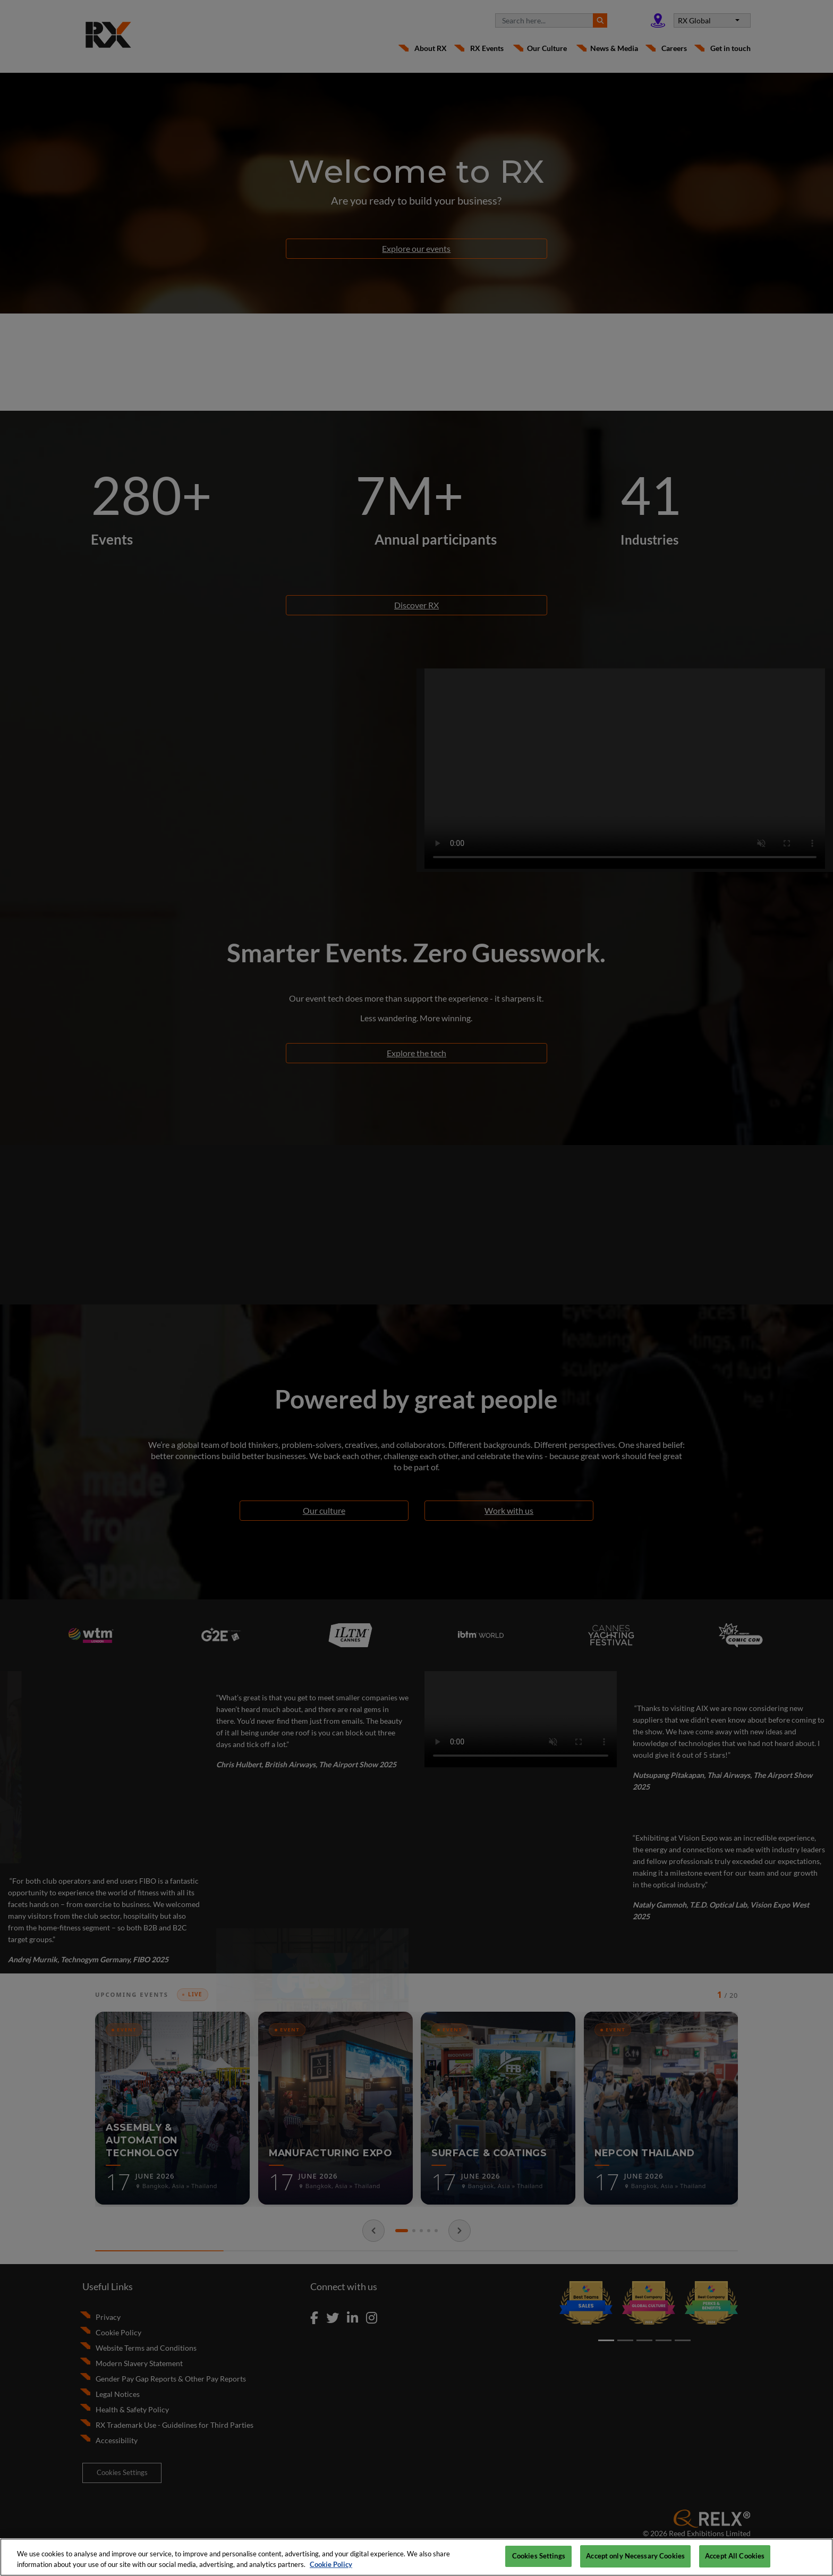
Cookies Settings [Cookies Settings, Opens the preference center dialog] (538, 2556)
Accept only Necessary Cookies (635, 2556)
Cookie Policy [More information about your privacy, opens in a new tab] (331, 2564)
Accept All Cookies (734, 2556)
